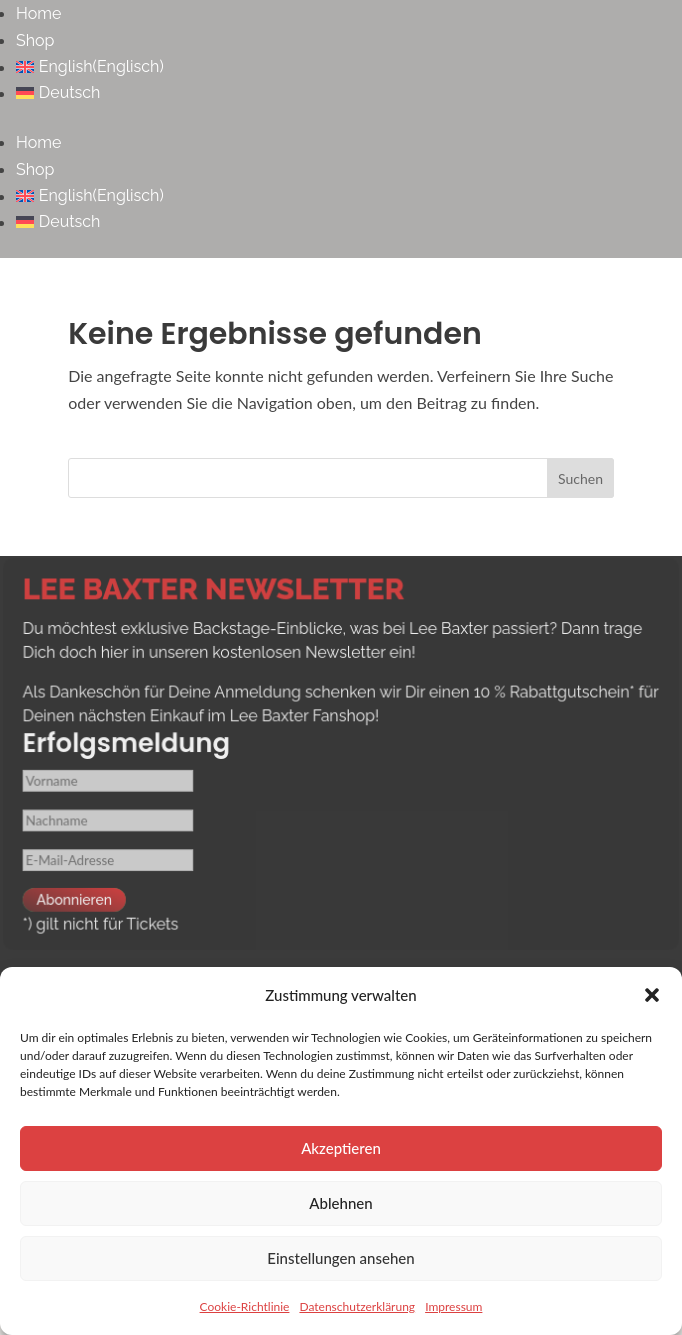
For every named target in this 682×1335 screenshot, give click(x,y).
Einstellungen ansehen (340, 1258)
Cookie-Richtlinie (245, 1306)
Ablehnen (340, 1203)
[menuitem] (349, 67)
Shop (35, 40)
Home (38, 13)
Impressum (453, 1306)
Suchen (580, 478)
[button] (652, 995)
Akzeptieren (341, 1148)
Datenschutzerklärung (357, 1306)
